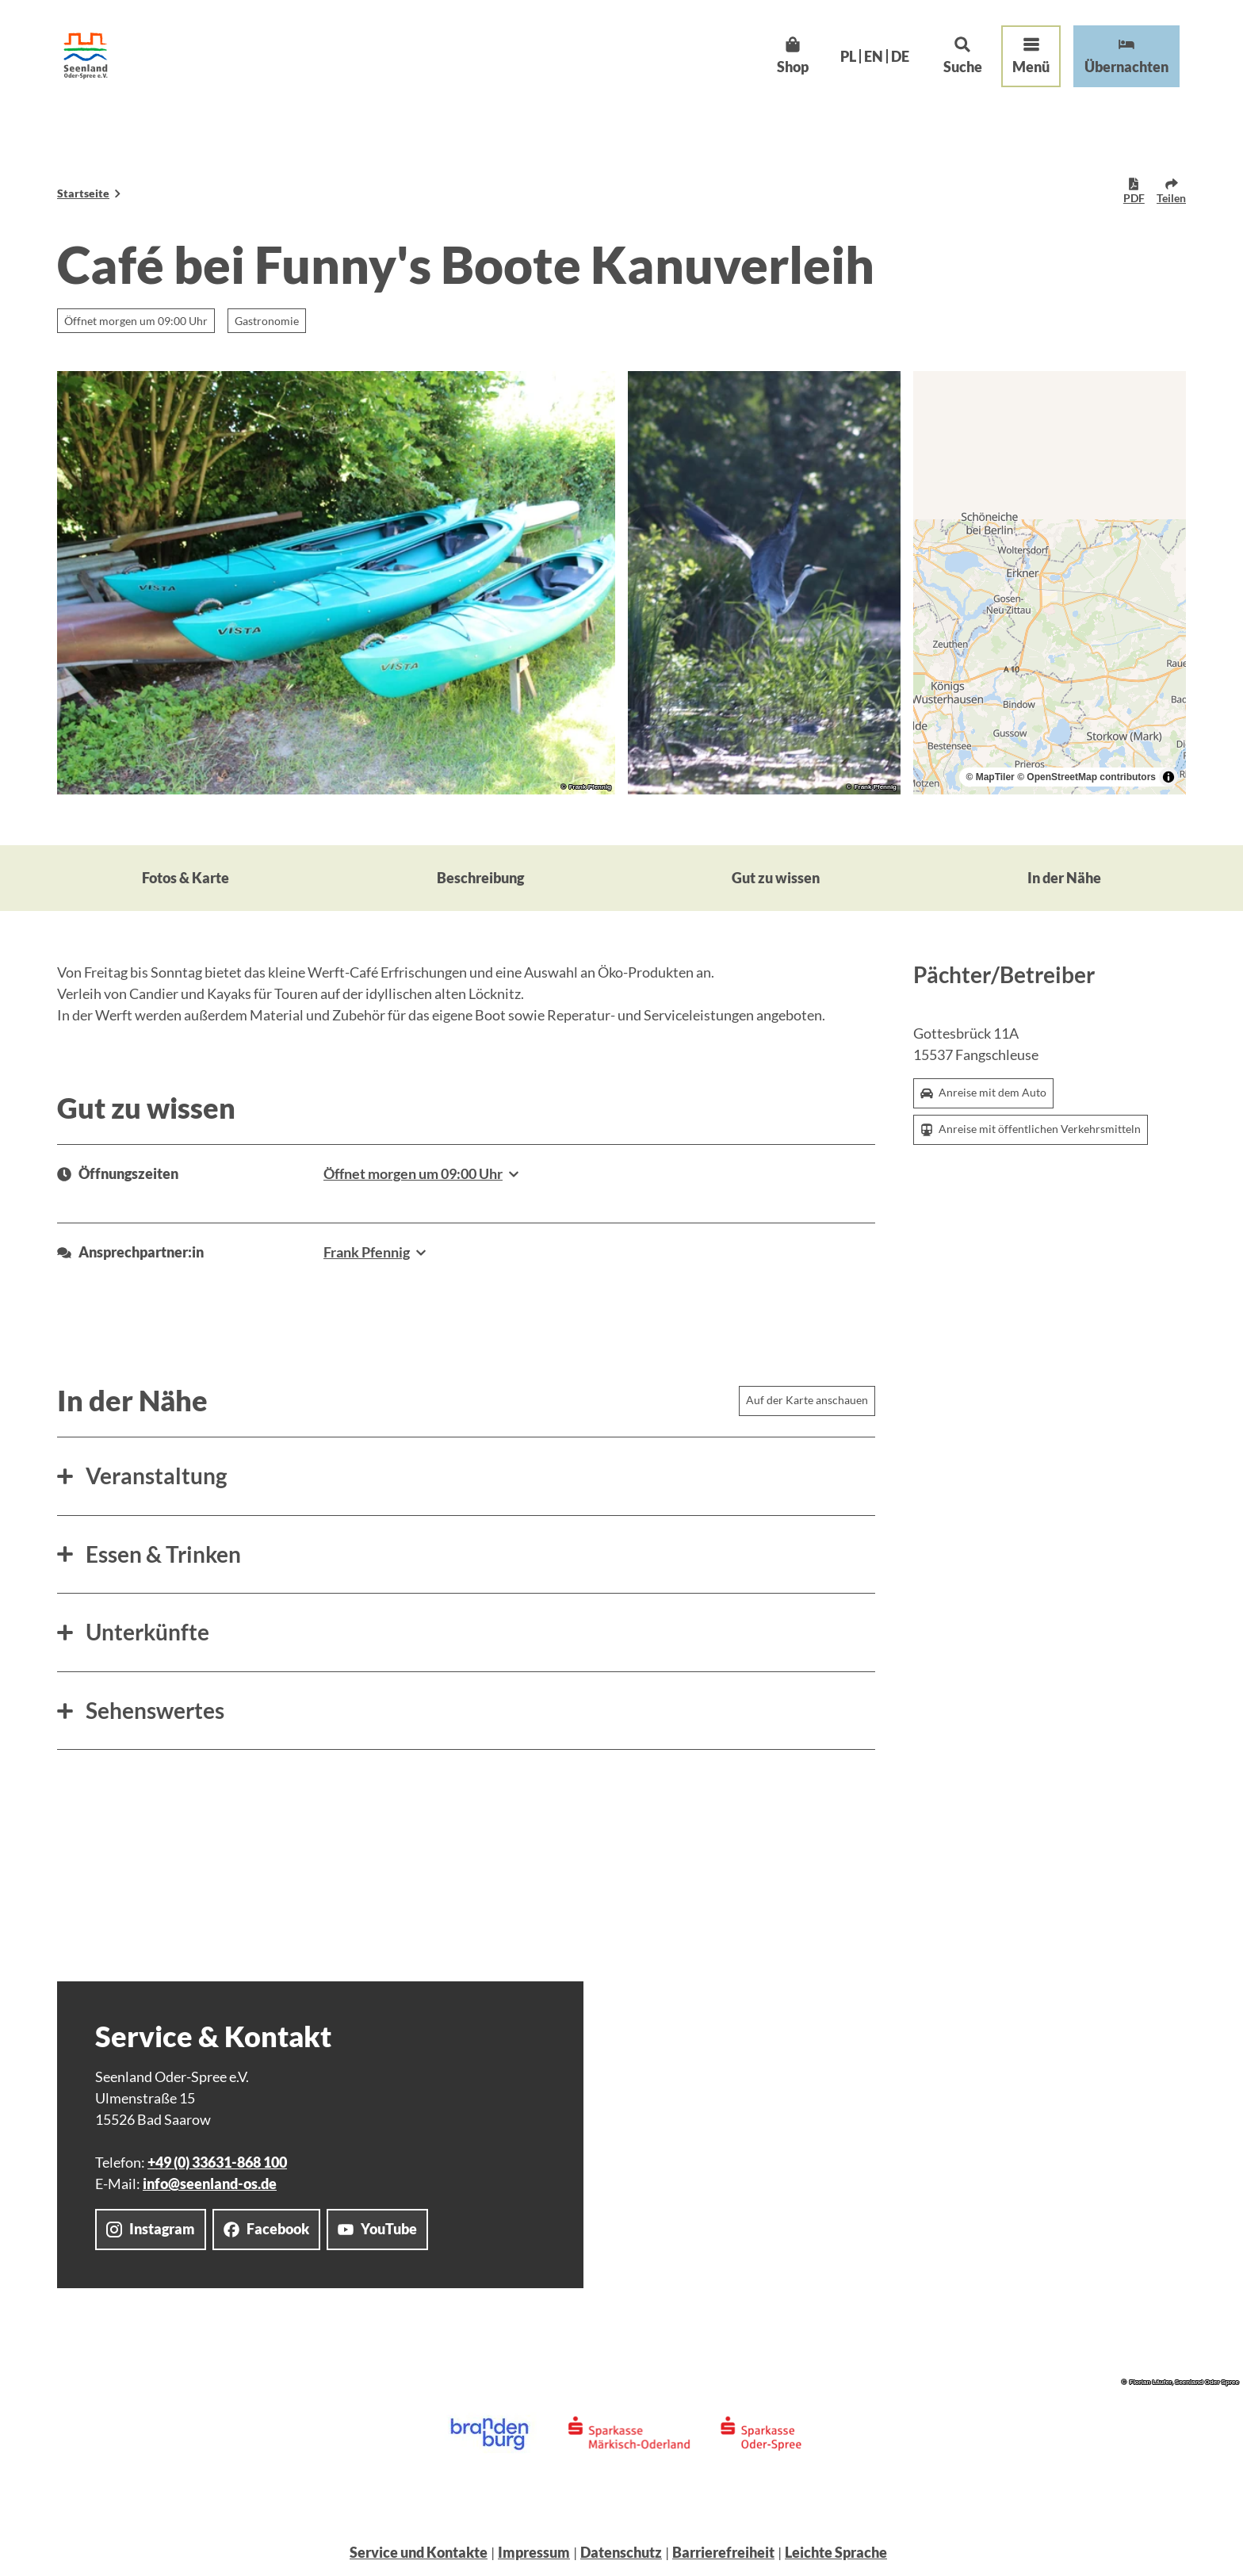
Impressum (534, 2552)
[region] (1049, 582)
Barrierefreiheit (723, 2552)
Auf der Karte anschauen (807, 1400)
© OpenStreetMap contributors (1086, 777)
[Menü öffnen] (1031, 56)
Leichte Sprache (836, 2552)
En (873, 56)
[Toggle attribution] (1168, 777)
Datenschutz (621, 2552)
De (900, 56)
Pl (848, 56)
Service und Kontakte (419, 2552)
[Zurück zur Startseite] (85, 56)
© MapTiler (990, 777)
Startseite (83, 193)
